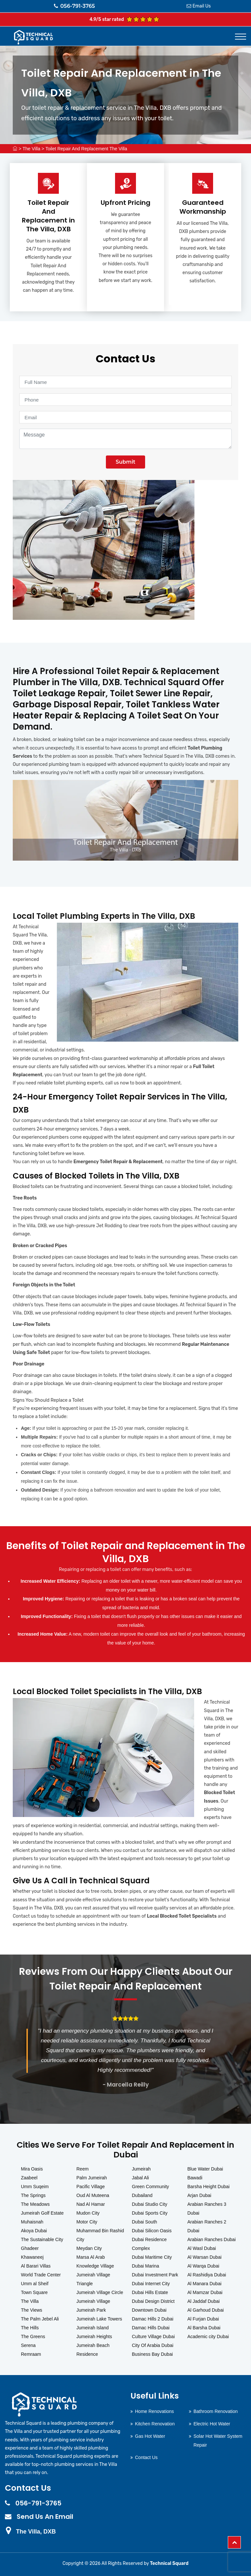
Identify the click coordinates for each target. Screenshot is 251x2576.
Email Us (201, 6)
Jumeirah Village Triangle (93, 2279)
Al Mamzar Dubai (204, 2292)
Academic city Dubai (208, 2336)
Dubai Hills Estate (150, 2292)
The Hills (30, 2327)
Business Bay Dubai (152, 2354)
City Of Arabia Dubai (153, 2345)
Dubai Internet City (151, 2283)
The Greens (33, 2336)
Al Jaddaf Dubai (203, 2301)
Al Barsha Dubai (203, 2327)
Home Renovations (154, 2411)
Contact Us (146, 2457)
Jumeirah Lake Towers (99, 2318)
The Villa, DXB (36, 2531)
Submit (125, 462)
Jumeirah (141, 2168)
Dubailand (142, 2195)
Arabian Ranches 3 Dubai (206, 2209)
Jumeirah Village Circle (99, 2292)
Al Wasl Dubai (201, 2248)
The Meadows (35, 2204)
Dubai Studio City (149, 2204)
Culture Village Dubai (153, 2336)
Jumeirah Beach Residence (92, 2350)
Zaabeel (29, 2177)
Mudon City (88, 2213)
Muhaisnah (32, 2221)
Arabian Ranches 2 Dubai (206, 2226)
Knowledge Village (95, 2266)
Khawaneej (32, 2257)
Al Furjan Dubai (203, 2318)
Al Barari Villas (36, 2266)
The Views (31, 2310)
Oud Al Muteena (92, 2195)
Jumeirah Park (91, 2310)
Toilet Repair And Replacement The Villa (86, 148)
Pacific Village (90, 2186)
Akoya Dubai (34, 2230)
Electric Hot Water (211, 2423)
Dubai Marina (145, 2266)
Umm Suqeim (35, 2186)
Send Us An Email (45, 2516)
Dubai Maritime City (152, 2257)
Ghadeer (30, 2248)
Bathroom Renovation (215, 2411)
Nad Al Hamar (90, 2204)
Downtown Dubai (149, 2310)
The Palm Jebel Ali (40, 2318)
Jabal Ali (140, 2177)
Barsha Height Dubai (208, 2186)
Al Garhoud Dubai (205, 2310)
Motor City (86, 2221)
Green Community (150, 2186)
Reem (82, 2168)
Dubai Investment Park (155, 2274)
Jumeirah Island (92, 2327)
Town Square (34, 2292)
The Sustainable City (42, 2239)
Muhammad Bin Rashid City (100, 2235)
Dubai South (144, 2221)
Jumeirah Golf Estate (42, 2213)
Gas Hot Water (150, 2436)
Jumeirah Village (93, 2301)
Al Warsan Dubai (204, 2257)
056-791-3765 (74, 6)
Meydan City (89, 2248)
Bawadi (194, 2177)
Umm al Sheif (34, 2283)
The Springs (33, 2195)
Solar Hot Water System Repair (218, 2441)
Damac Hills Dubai (151, 2327)
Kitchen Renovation (155, 2423)
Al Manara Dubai (204, 2283)
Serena (28, 2345)
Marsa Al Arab (90, 2257)
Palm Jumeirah (91, 2177)
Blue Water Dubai (205, 2168)
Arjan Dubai (199, 2195)
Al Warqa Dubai (203, 2266)
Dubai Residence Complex (149, 2244)
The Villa (31, 148)
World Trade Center (41, 2274)
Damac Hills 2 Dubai (153, 2318)
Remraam (31, 2354)
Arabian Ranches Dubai (211, 2239)
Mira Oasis (32, 2168)
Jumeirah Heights (94, 2336)
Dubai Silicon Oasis (152, 2230)
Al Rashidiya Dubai (206, 2274)
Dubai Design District (153, 2301)
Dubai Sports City (150, 2213)
